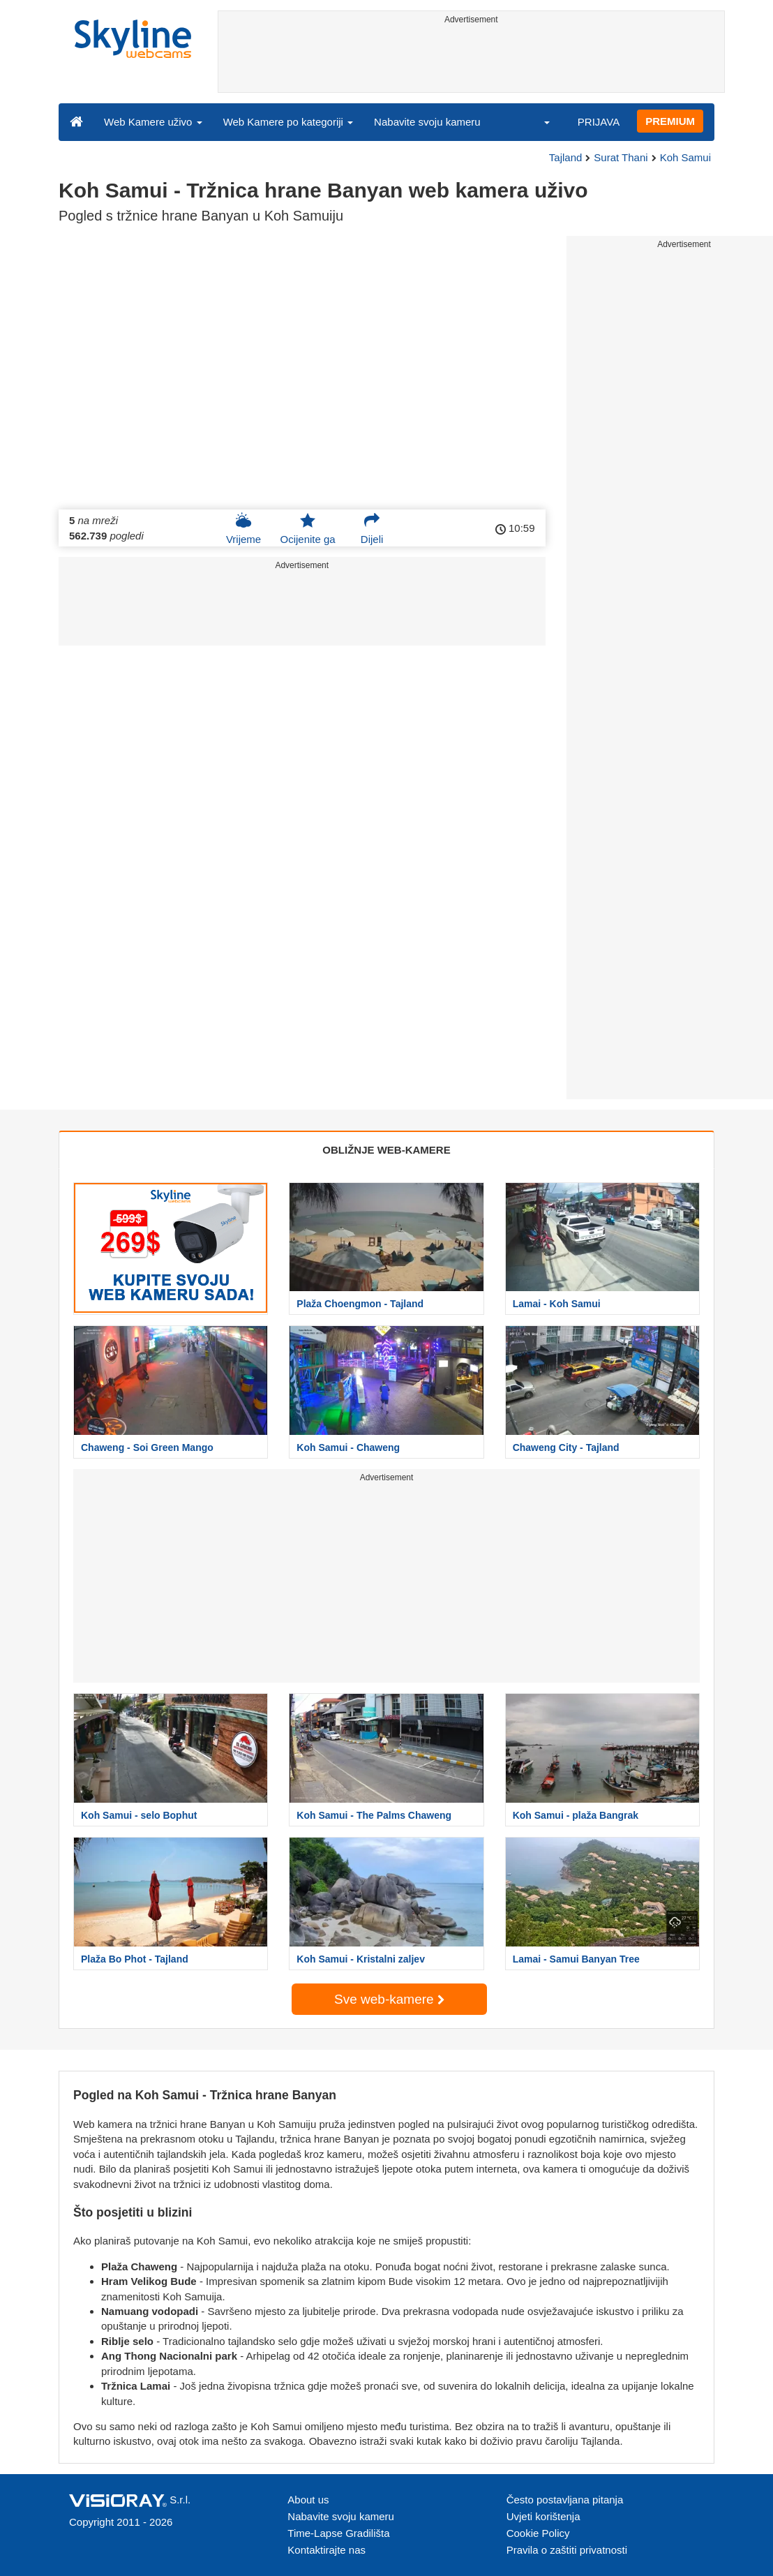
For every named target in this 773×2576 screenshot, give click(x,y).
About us (308, 2500)
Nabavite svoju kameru (427, 122)
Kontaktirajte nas (326, 2550)
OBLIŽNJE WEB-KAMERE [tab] (386, 1150)
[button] (538, 121)
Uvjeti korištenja (543, 2516)
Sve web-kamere (389, 1999)
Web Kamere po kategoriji (288, 122)
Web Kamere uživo (153, 122)
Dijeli (372, 528)
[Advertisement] (471, 60)
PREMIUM (670, 121)
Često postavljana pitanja (565, 2500)
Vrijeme (243, 528)
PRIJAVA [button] (599, 122)
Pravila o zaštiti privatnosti (566, 2550)
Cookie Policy (538, 2533)
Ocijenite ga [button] (307, 528)
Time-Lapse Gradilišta (338, 2533)
